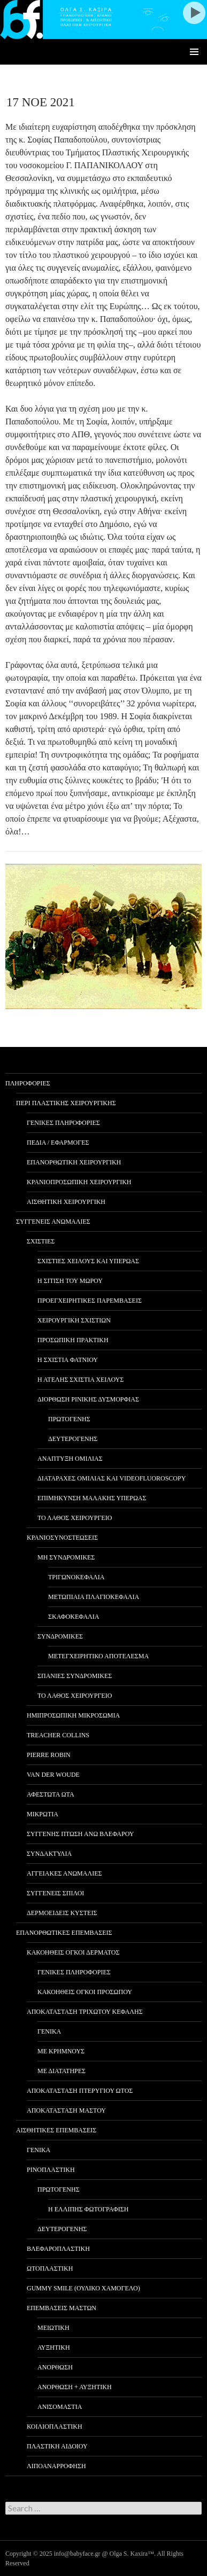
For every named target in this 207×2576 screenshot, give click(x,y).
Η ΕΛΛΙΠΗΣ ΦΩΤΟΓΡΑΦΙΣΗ (88, 2209)
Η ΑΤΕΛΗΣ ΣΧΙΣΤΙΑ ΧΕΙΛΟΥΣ (80, 1379)
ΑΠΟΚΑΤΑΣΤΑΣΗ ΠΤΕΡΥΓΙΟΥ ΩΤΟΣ (80, 2090)
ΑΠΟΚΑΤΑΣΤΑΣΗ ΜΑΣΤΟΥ (66, 2110)
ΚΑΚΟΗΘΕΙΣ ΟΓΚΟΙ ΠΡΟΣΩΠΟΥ (84, 1992)
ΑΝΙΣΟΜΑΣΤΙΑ (59, 2406)
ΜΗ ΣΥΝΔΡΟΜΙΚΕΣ (66, 1557)
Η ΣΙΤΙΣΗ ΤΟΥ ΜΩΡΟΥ (70, 1281)
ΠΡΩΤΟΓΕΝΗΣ (69, 1419)
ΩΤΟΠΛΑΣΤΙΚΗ (50, 2268)
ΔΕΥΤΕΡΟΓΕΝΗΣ (72, 1439)
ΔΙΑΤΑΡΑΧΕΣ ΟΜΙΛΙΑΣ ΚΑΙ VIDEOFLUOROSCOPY (111, 1478)
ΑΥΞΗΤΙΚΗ (53, 2347)
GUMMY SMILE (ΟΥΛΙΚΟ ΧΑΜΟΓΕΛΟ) (83, 2288)
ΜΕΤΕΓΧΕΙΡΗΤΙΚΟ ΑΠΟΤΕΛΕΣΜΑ (98, 1656)
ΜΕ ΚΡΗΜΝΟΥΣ (61, 2051)
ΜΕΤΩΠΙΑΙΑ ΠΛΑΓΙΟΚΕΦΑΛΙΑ (93, 1597)
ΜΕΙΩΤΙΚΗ (53, 2327)
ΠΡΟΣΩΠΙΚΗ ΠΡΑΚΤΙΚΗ (73, 1340)
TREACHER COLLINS (58, 1735)
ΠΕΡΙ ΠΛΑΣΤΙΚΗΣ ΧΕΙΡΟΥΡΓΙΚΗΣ (66, 1103)
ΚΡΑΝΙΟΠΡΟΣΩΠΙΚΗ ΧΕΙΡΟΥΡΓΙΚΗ (79, 1182)
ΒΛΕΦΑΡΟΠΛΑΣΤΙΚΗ (58, 2248)
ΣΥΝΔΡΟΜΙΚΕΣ (60, 1636)
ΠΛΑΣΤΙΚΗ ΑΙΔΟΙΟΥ (57, 2446)
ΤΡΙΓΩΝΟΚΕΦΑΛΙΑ (76, 1577)
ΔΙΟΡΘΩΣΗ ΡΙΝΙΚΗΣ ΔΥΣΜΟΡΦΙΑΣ (88, 1399)
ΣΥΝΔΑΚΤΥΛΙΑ (49, 1853)
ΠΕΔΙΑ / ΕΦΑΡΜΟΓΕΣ (58, 1142)
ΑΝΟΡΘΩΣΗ (55, 2367)
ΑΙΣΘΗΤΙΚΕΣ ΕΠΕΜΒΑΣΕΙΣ (56, 2130)
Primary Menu (194, 52)
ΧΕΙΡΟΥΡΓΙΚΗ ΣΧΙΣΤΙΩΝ (74, 1320)
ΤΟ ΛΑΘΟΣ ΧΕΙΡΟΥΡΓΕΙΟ (74, 1518)
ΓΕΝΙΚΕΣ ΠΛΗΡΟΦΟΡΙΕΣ (63, 1122)
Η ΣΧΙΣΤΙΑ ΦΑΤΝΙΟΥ (67, 1360)
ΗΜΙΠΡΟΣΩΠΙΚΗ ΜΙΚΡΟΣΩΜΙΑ (73, 1715)
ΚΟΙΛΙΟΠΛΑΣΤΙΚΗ (54, 2426)
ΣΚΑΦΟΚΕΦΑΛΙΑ (73, 1616)
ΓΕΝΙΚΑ (49, 2031)
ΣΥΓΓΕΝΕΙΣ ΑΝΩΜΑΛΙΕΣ (53, 1221)
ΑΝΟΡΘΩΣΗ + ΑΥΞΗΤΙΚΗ (74, 2387)
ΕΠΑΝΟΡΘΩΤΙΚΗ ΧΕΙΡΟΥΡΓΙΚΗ (74, 1162)
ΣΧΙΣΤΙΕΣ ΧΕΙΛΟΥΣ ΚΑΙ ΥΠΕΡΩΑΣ (88, 1261)
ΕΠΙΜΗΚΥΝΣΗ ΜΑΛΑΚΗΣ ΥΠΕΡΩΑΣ (91, 1498)
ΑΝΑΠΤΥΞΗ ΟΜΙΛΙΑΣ (70, 1458)
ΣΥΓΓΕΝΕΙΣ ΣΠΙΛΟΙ (55, 1893)
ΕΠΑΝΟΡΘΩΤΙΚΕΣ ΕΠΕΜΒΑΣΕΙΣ (64, 1932)
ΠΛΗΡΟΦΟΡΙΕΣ (27, 1083)
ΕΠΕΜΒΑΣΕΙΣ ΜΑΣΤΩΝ (61, 2308)
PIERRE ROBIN (49, 1755)
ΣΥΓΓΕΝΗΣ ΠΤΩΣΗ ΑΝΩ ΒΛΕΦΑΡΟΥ (80, 1834)
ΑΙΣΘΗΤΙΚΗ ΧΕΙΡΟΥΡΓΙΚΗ (66, 1202)
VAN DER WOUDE (53, 1774)
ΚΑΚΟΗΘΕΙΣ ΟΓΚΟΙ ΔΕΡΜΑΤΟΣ (73, 1952)
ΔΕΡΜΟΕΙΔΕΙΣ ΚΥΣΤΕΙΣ (62, 1913)
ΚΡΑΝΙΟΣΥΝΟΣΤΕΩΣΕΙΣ (62, 1537)
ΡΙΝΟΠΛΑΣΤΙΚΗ (51, 2169)
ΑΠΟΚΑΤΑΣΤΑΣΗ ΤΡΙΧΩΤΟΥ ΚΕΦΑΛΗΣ (85, 2011)
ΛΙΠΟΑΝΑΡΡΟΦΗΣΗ (56, 2466)
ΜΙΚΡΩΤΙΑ (42, 1814)
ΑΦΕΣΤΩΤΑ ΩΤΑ (50, 1794)
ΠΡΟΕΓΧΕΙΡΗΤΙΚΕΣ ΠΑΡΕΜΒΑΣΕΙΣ (89, 1300)
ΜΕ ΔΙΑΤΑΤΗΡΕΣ (61, 2071)
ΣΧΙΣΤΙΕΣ (41, 1241)
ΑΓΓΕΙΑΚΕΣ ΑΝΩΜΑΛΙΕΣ (64, 1873)
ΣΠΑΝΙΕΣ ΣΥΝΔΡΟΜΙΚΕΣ (74, 1676)
